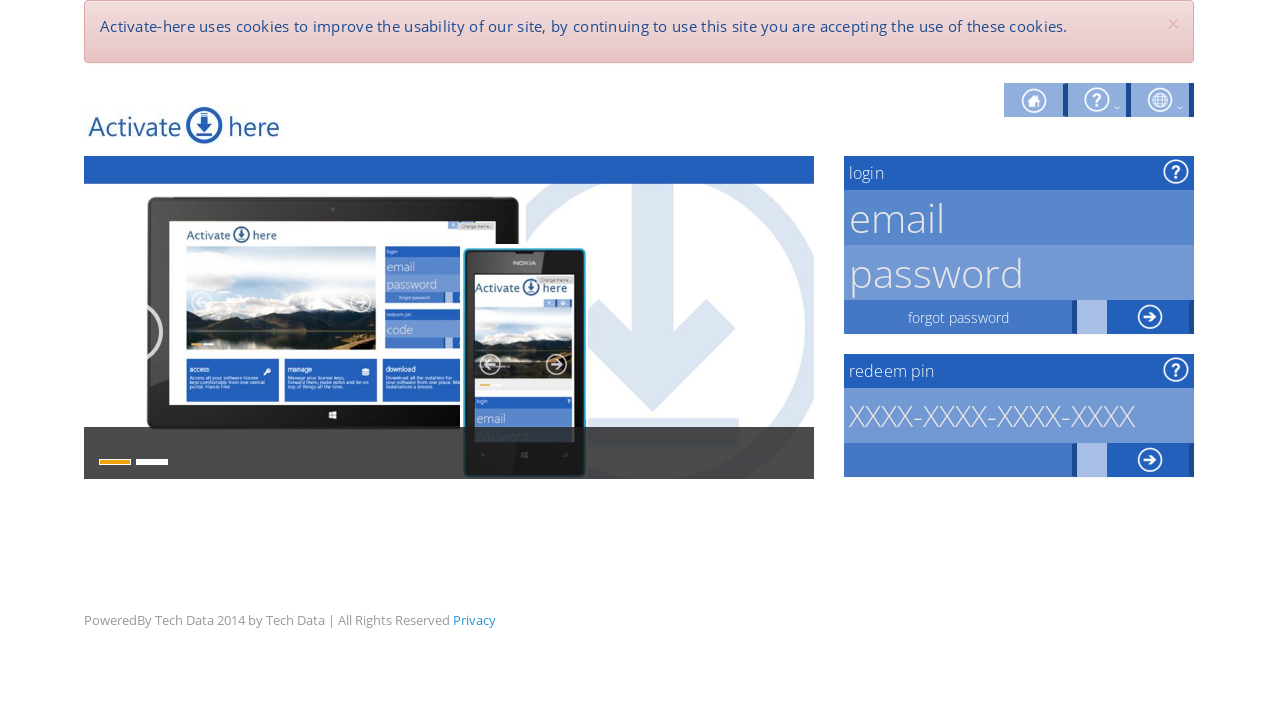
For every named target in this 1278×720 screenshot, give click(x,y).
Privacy (474, 620)
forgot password (958, 317)
